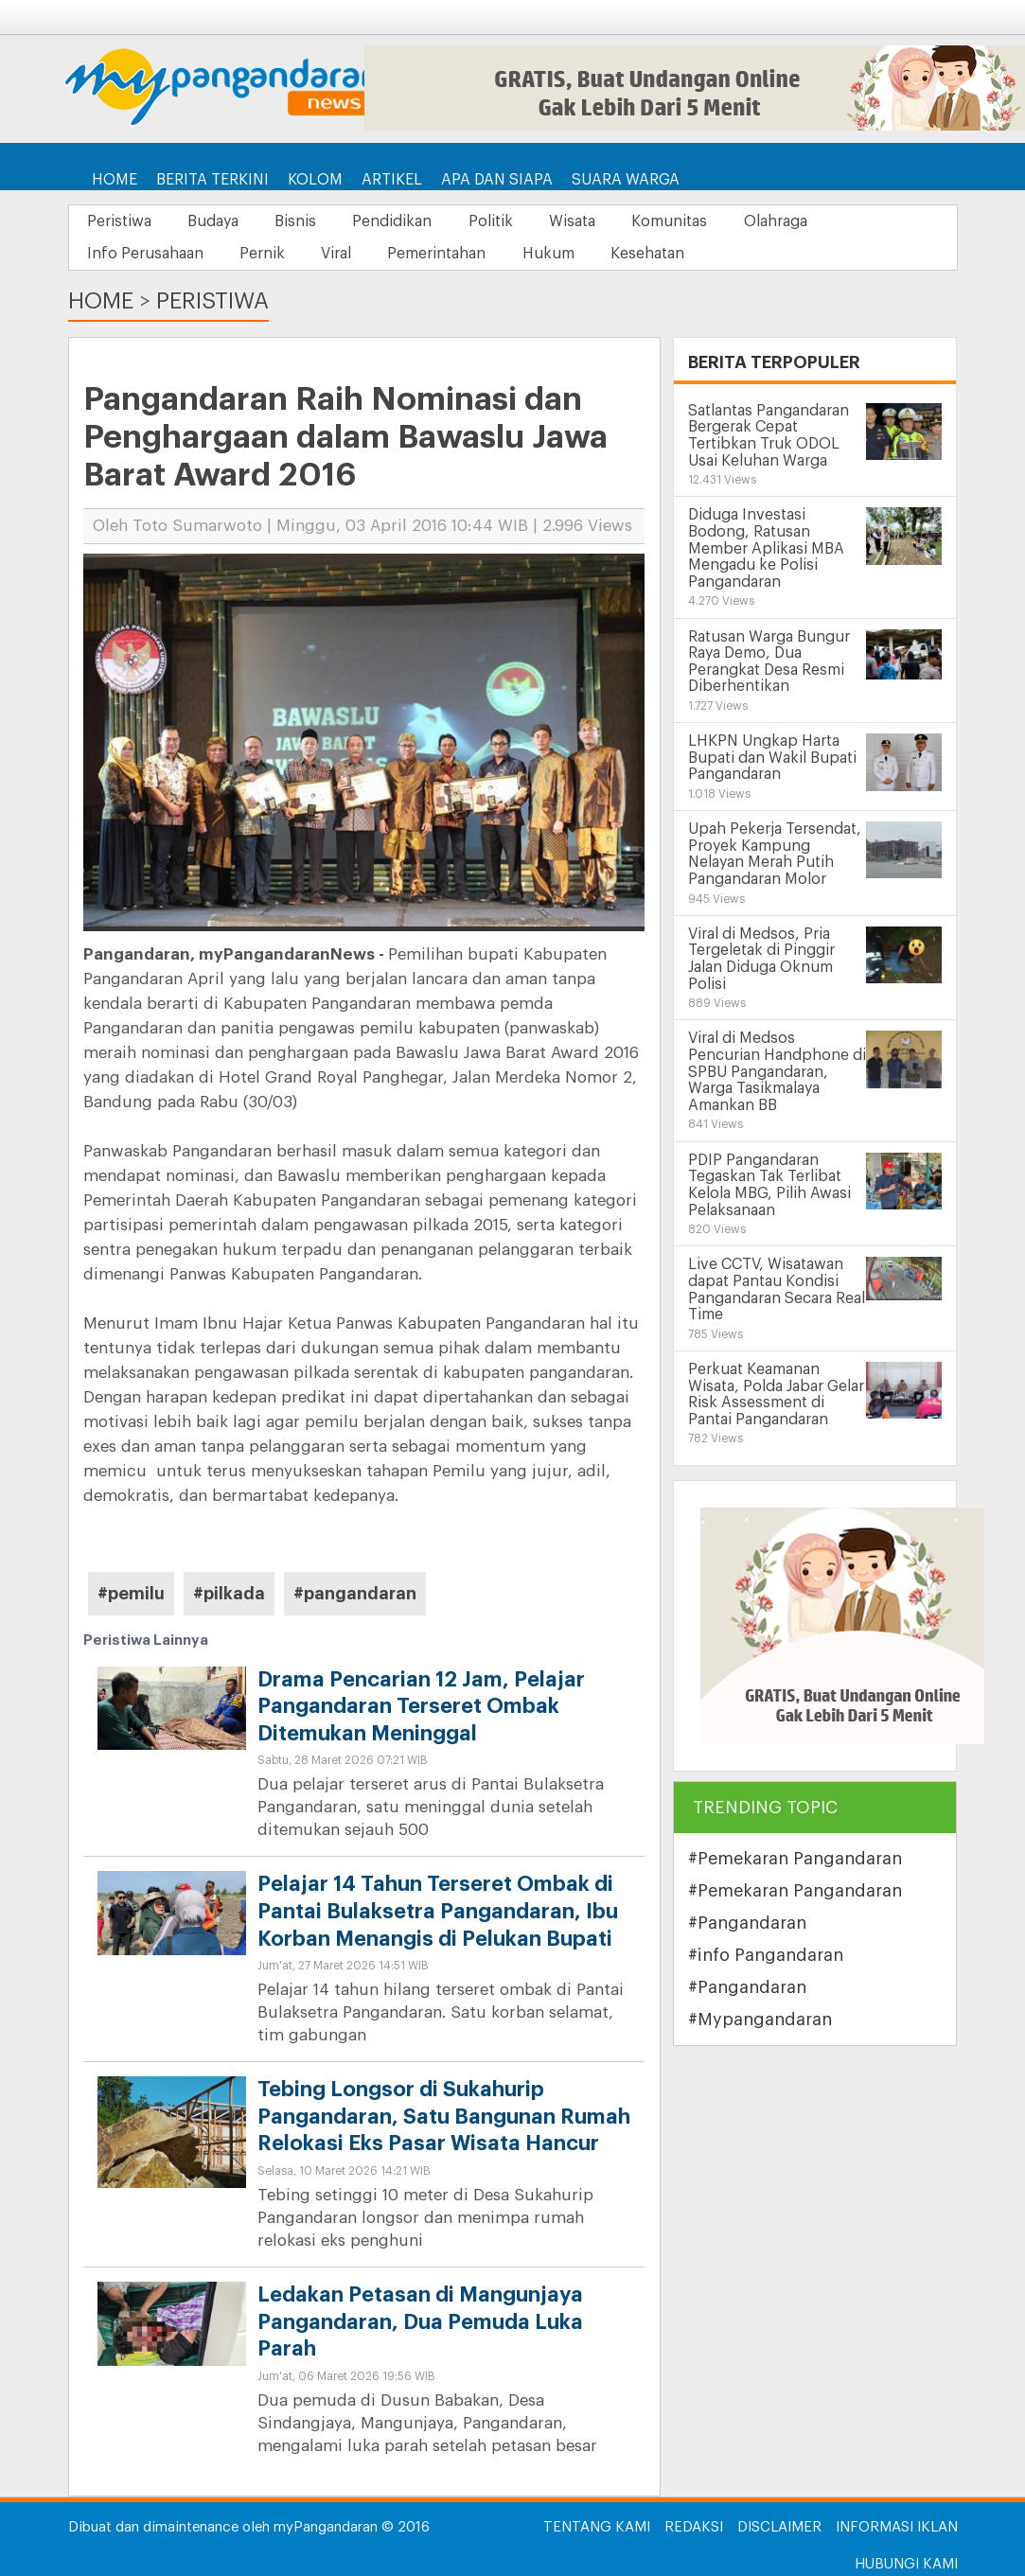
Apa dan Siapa (497, 179)
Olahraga (794, 221)
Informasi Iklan (897, 2527)
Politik (502, 221)
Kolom (315, 179)
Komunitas (686, 221)
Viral (342, 253)
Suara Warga (626, 179)
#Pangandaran (747, 1923)
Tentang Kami (596, 2527)
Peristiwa (120, 221)
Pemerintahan (446, 253)
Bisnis (302, 221)
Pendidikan (401, 221)
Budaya (216, 221)
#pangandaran (354, 1593)
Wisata (586, 221)
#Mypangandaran (760, 2019)
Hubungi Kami (906, 2564)
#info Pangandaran (765, 1955)
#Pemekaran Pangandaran (795, 1858)
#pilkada (229, 1593)
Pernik (266, 253)
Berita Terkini (212, 179)
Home (114, 179)
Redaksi (693, 2527)
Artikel (392, 179)
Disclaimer (779, 2527)
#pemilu (131, 1593)
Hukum (560, 253)
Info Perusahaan (146, 253)
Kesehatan (661, 253)
